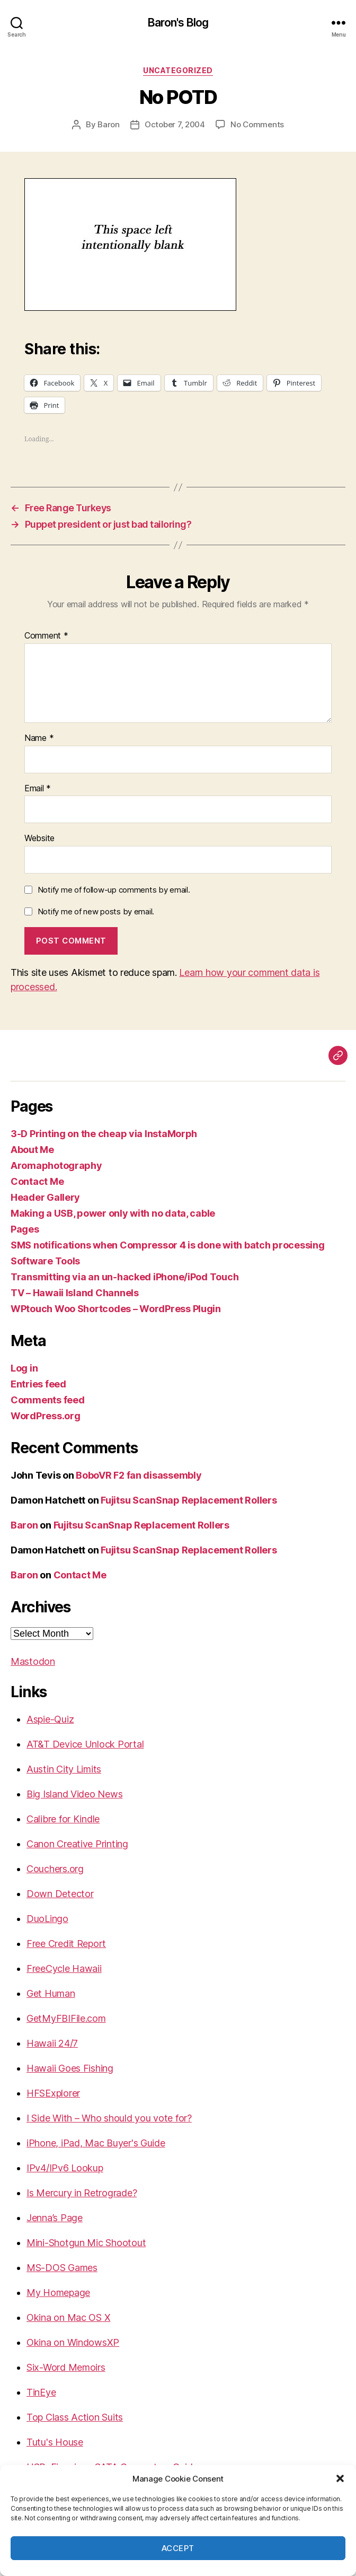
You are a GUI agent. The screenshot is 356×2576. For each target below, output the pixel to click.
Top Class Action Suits (74, 2417)
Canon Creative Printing (77, 1843)
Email (37, 788)
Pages (25, 1229)
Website (39, 838)
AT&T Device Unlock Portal (85, 1744)
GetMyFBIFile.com (66, 2018)
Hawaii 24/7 (52, 2043)
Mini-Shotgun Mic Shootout (86, 2242)
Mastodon (33, 1661)
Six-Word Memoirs (65, 2367)
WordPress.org (46, 1415)
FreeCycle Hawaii (64, 1968)
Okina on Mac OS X (68, 2317)
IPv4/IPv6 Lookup (64, 2167)
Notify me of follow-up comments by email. (114, 890)
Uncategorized (178, 70)
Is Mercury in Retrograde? (81, 2192)
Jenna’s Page (54, 2217)
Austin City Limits (63, 1769)
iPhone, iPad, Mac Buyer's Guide (95, 2143)
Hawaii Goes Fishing (69, 2068)
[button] (340, 2478)
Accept (178, 2548)
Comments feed (48, 1399)
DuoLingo (47, 1918)
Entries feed (38, 1384)
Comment (46, 636)
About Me (32, 1149)
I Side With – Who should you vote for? (109, 2118)
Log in (24, 1368)
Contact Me (37, 1181)
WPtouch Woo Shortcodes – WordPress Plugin (116, 1308)
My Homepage (58, 2292)
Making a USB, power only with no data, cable (113, 1213)
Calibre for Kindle (63, 1818)
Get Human (50, 1993)
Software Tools (45, 1261)
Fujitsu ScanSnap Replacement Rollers (189, 1500)
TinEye (41, 2392)
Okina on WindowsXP (72, 2342)
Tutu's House (54, 2442)
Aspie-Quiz (50, 1719)
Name (39, 738)
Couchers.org (55, 1868)
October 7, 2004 (175, 124)
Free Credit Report (66, 1943)
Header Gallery (45, 1197)
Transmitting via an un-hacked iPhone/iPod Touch (124, 1276)
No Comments (257, 124)
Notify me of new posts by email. (96, 911)
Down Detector (60, 1893)
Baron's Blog (178, 22)
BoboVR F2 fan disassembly (138, 1475)
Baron (108, 124)
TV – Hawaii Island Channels (75, 1292)
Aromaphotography (56, 1165)
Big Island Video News (74, 1794)
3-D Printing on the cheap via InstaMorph (104, 1133)
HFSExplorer (53, 2093)
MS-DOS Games (61, 2267)
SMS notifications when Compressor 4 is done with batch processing (167, 1245)
